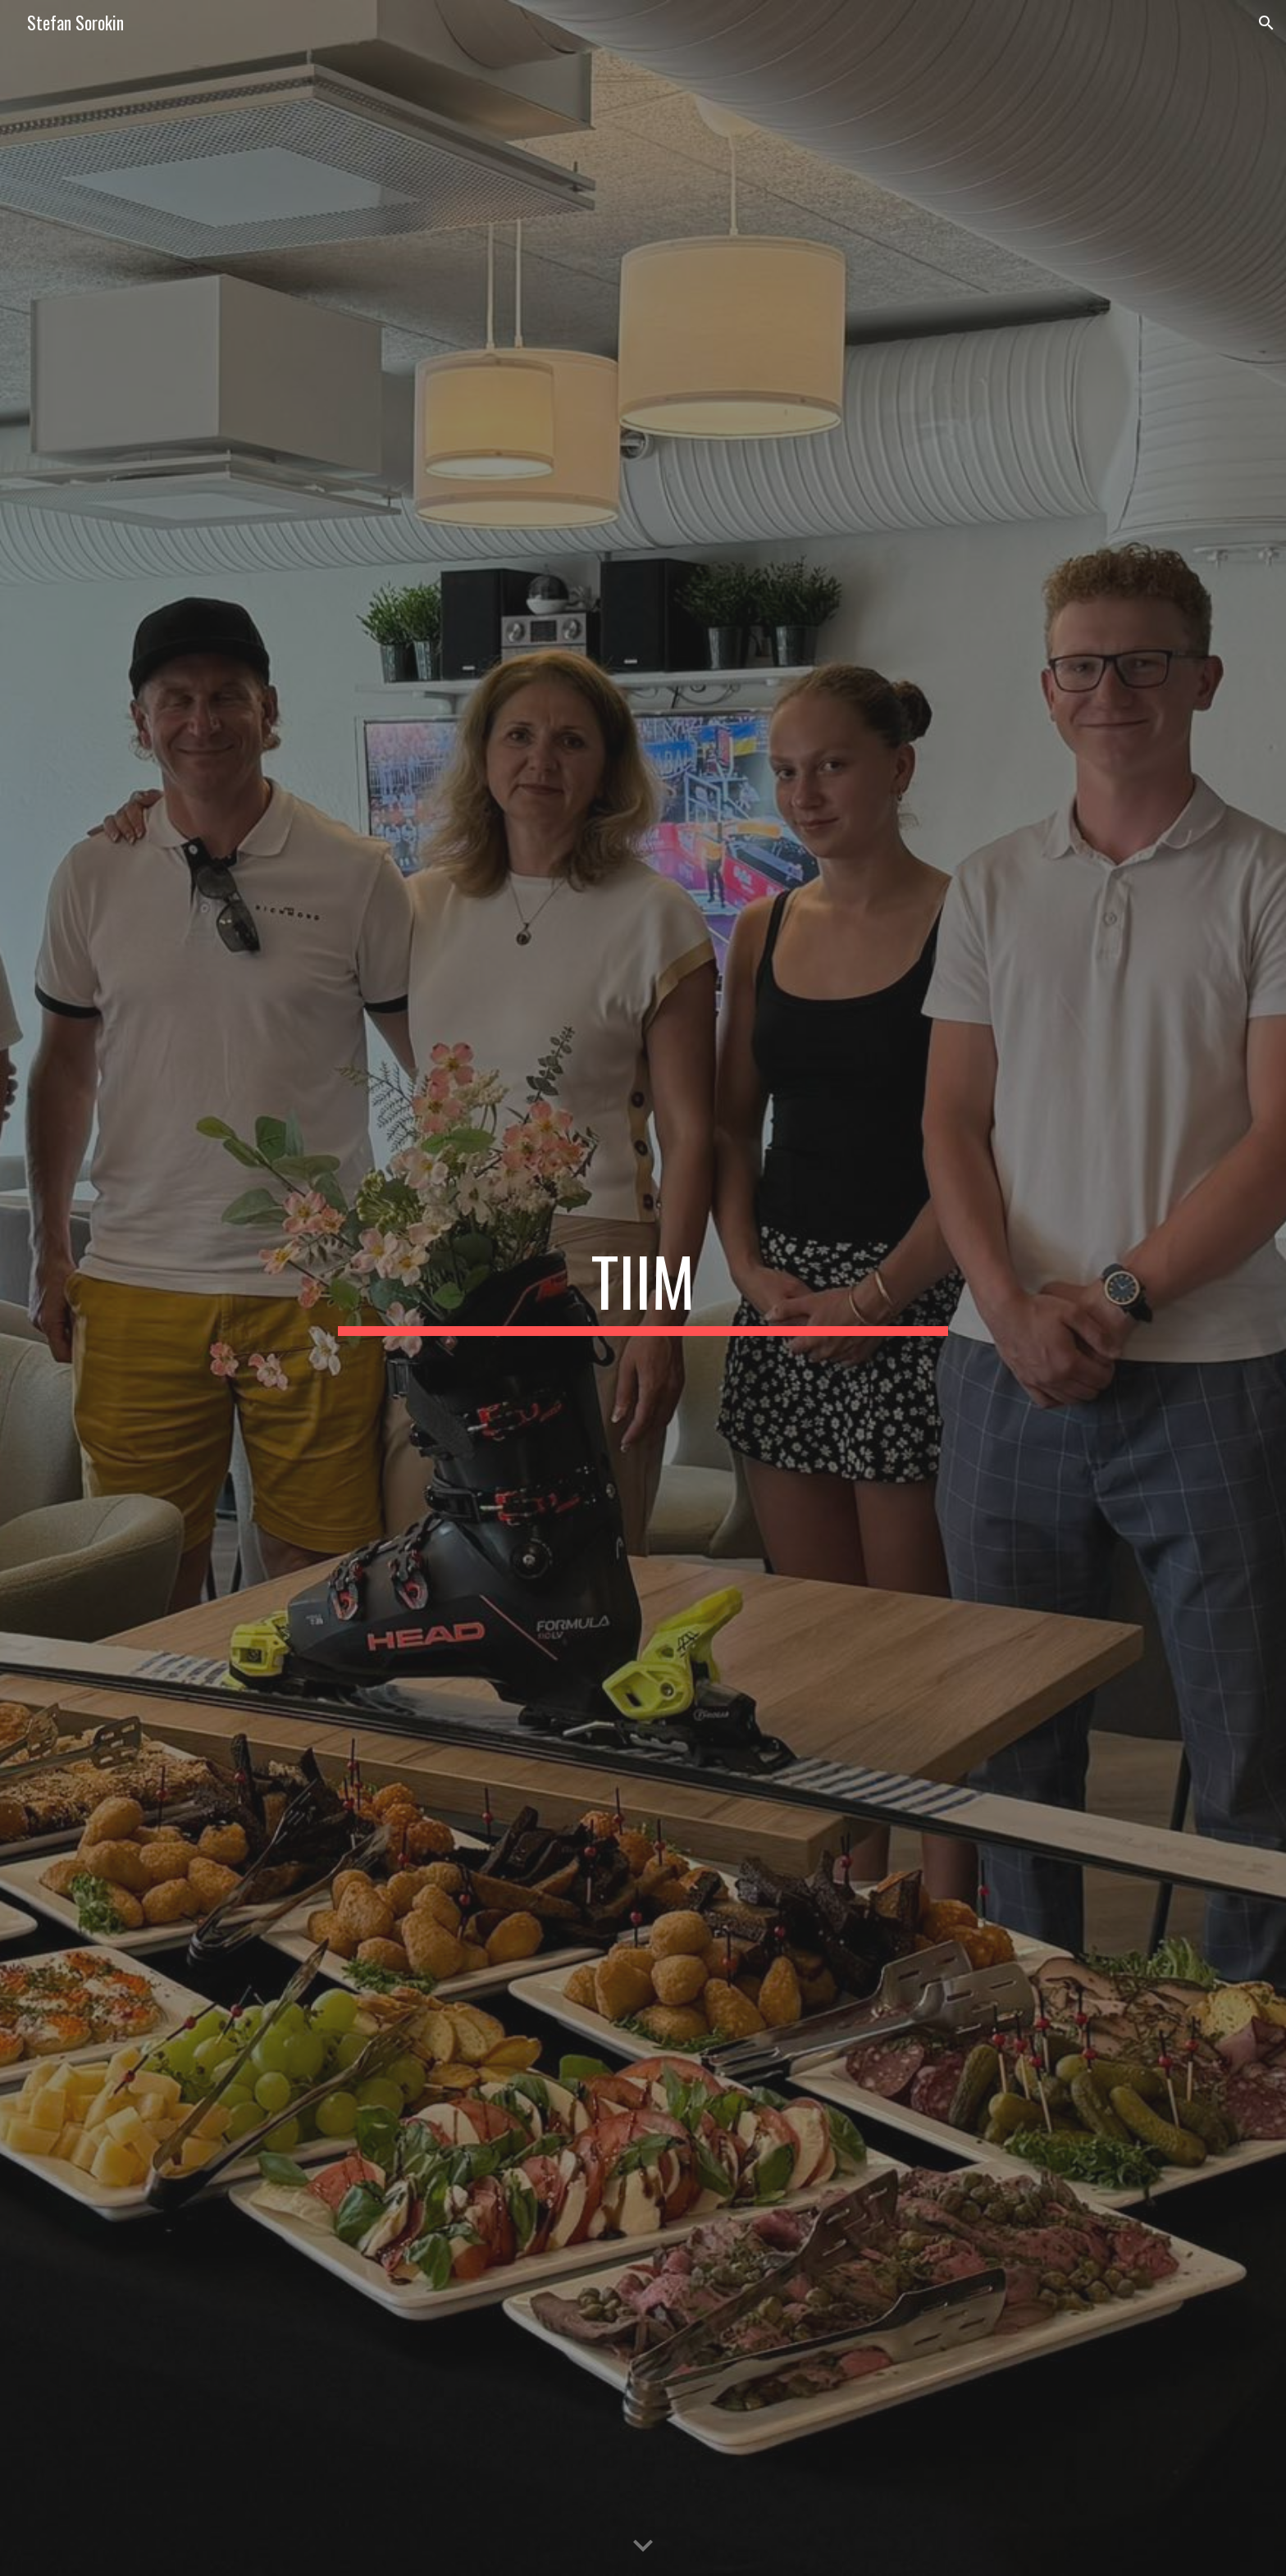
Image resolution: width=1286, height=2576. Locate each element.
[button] (1266, 23)
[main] (643, 1288)
